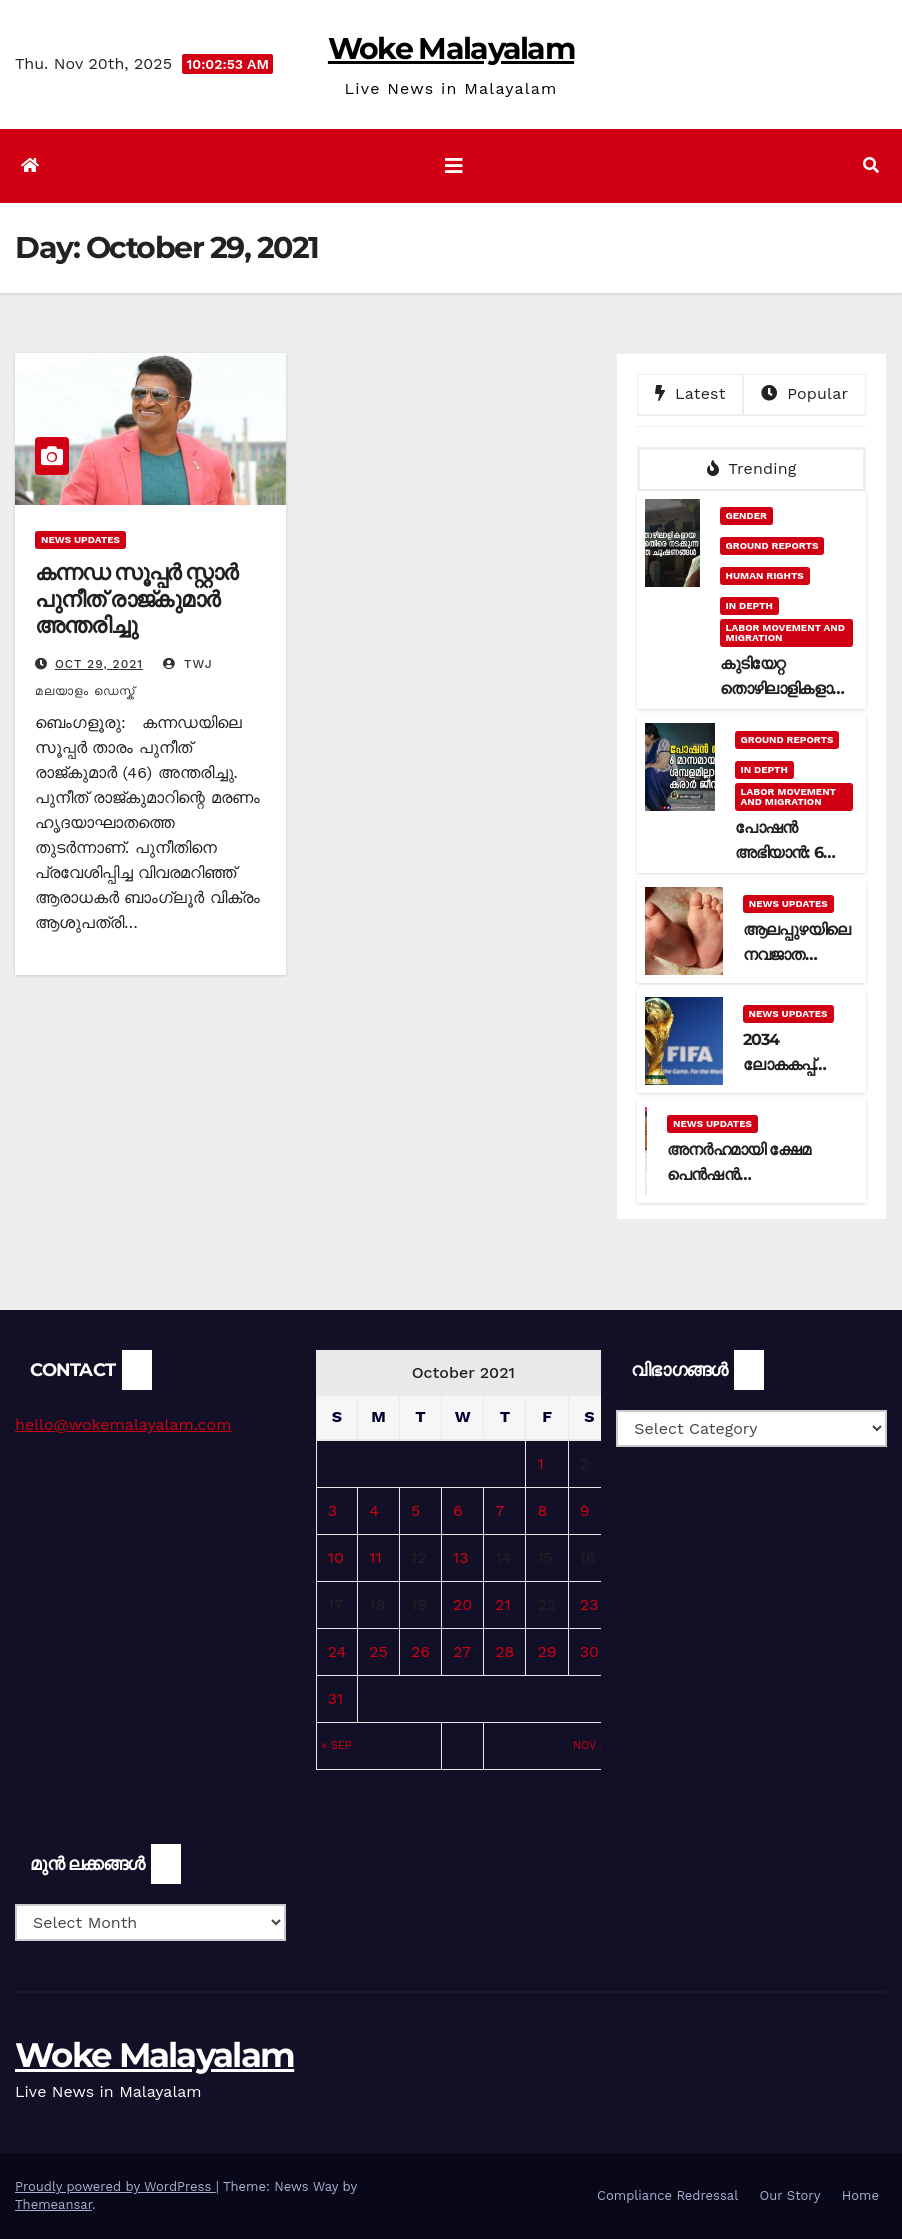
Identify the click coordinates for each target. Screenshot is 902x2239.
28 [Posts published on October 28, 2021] (504, 1651)
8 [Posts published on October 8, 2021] (542, 1510)
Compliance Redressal (667, 2195)
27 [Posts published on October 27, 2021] (462, 1651)
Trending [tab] (752, 468)
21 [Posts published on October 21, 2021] (503, 1604)
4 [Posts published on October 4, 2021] (374, 1510)
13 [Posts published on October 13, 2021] (461, 1557)
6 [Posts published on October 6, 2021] (458, 1510)
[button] (871, 165)
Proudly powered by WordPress (115, 2186)
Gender (746, 515)
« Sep (337, 1745)
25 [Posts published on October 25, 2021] (378, 1651)
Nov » (589, 1745)
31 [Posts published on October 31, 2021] (336, 1698)
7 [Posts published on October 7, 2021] (499, 1510)
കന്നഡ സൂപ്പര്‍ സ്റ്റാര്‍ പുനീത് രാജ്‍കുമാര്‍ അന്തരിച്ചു (136, 599)
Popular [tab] (804, 393)
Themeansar (53, 2204)
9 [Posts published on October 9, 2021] (585, 1510)
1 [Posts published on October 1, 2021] (540, 1463)
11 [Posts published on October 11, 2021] (375, 1557)
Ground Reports (772, 545)
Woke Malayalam (451, 48)
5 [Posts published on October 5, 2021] (415, 1510)
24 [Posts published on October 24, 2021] (337, 1651)
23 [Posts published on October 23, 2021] (589, 1604)
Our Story (790, 2195)
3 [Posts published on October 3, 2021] (332, 1510)
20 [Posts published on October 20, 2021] (462, 1604)
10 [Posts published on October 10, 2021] (336, 1557)
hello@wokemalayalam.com (123, 1424)
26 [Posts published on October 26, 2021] (420, 1651)
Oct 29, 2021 (99, 664)
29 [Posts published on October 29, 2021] (546, 1651)
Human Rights (765, 575)
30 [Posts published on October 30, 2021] (589, 1651)
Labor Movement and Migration (785, 632)
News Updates (80, 539)
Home (860, 2195)
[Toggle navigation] (454, 166)
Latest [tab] (690, 393)
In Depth (749, 605)
